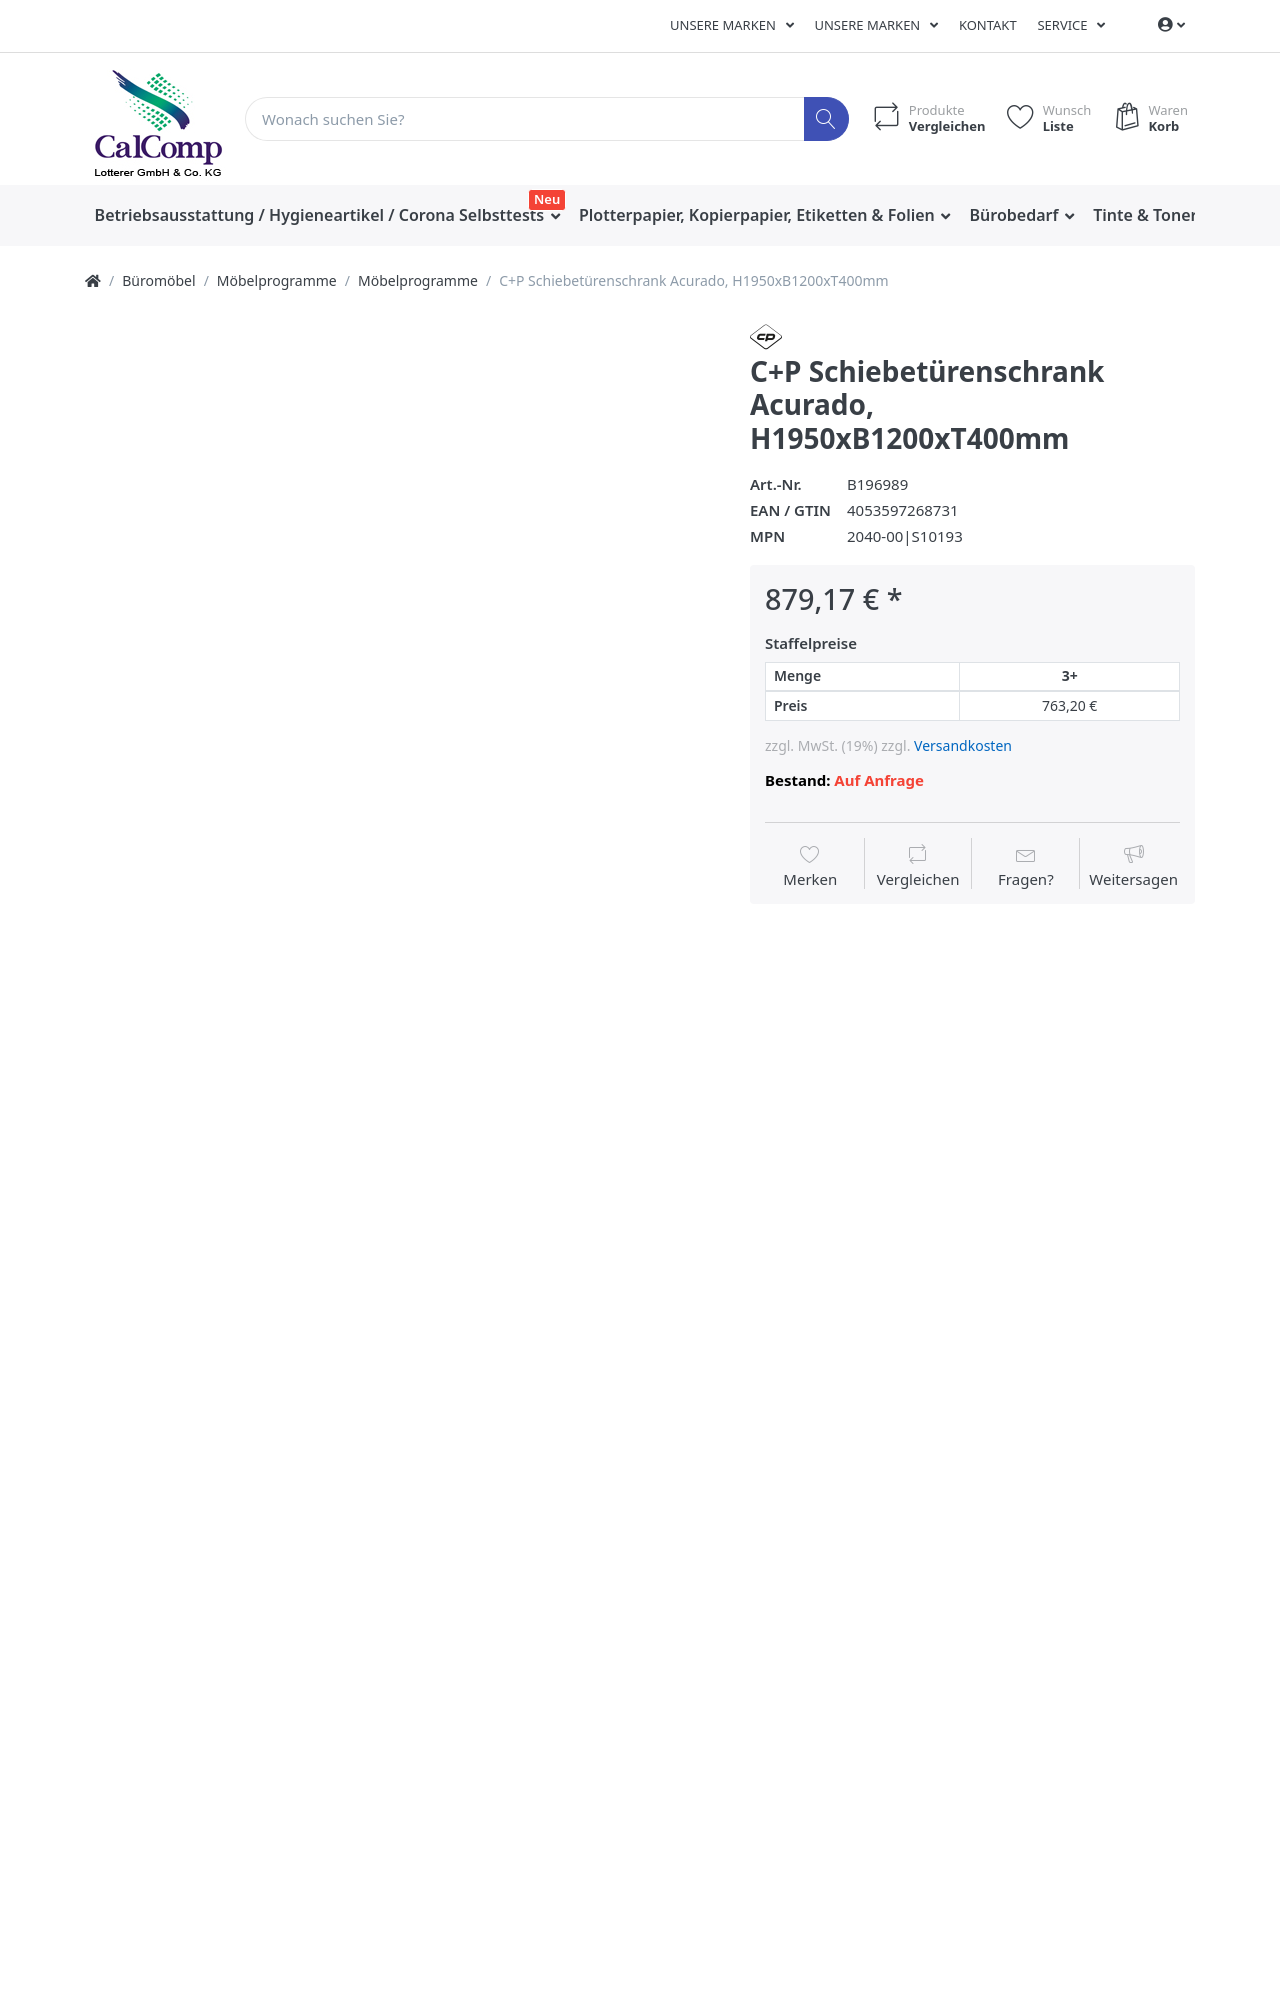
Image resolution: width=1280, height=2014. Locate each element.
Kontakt (988, 25)
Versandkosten (963, 745)
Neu (547, 199)
